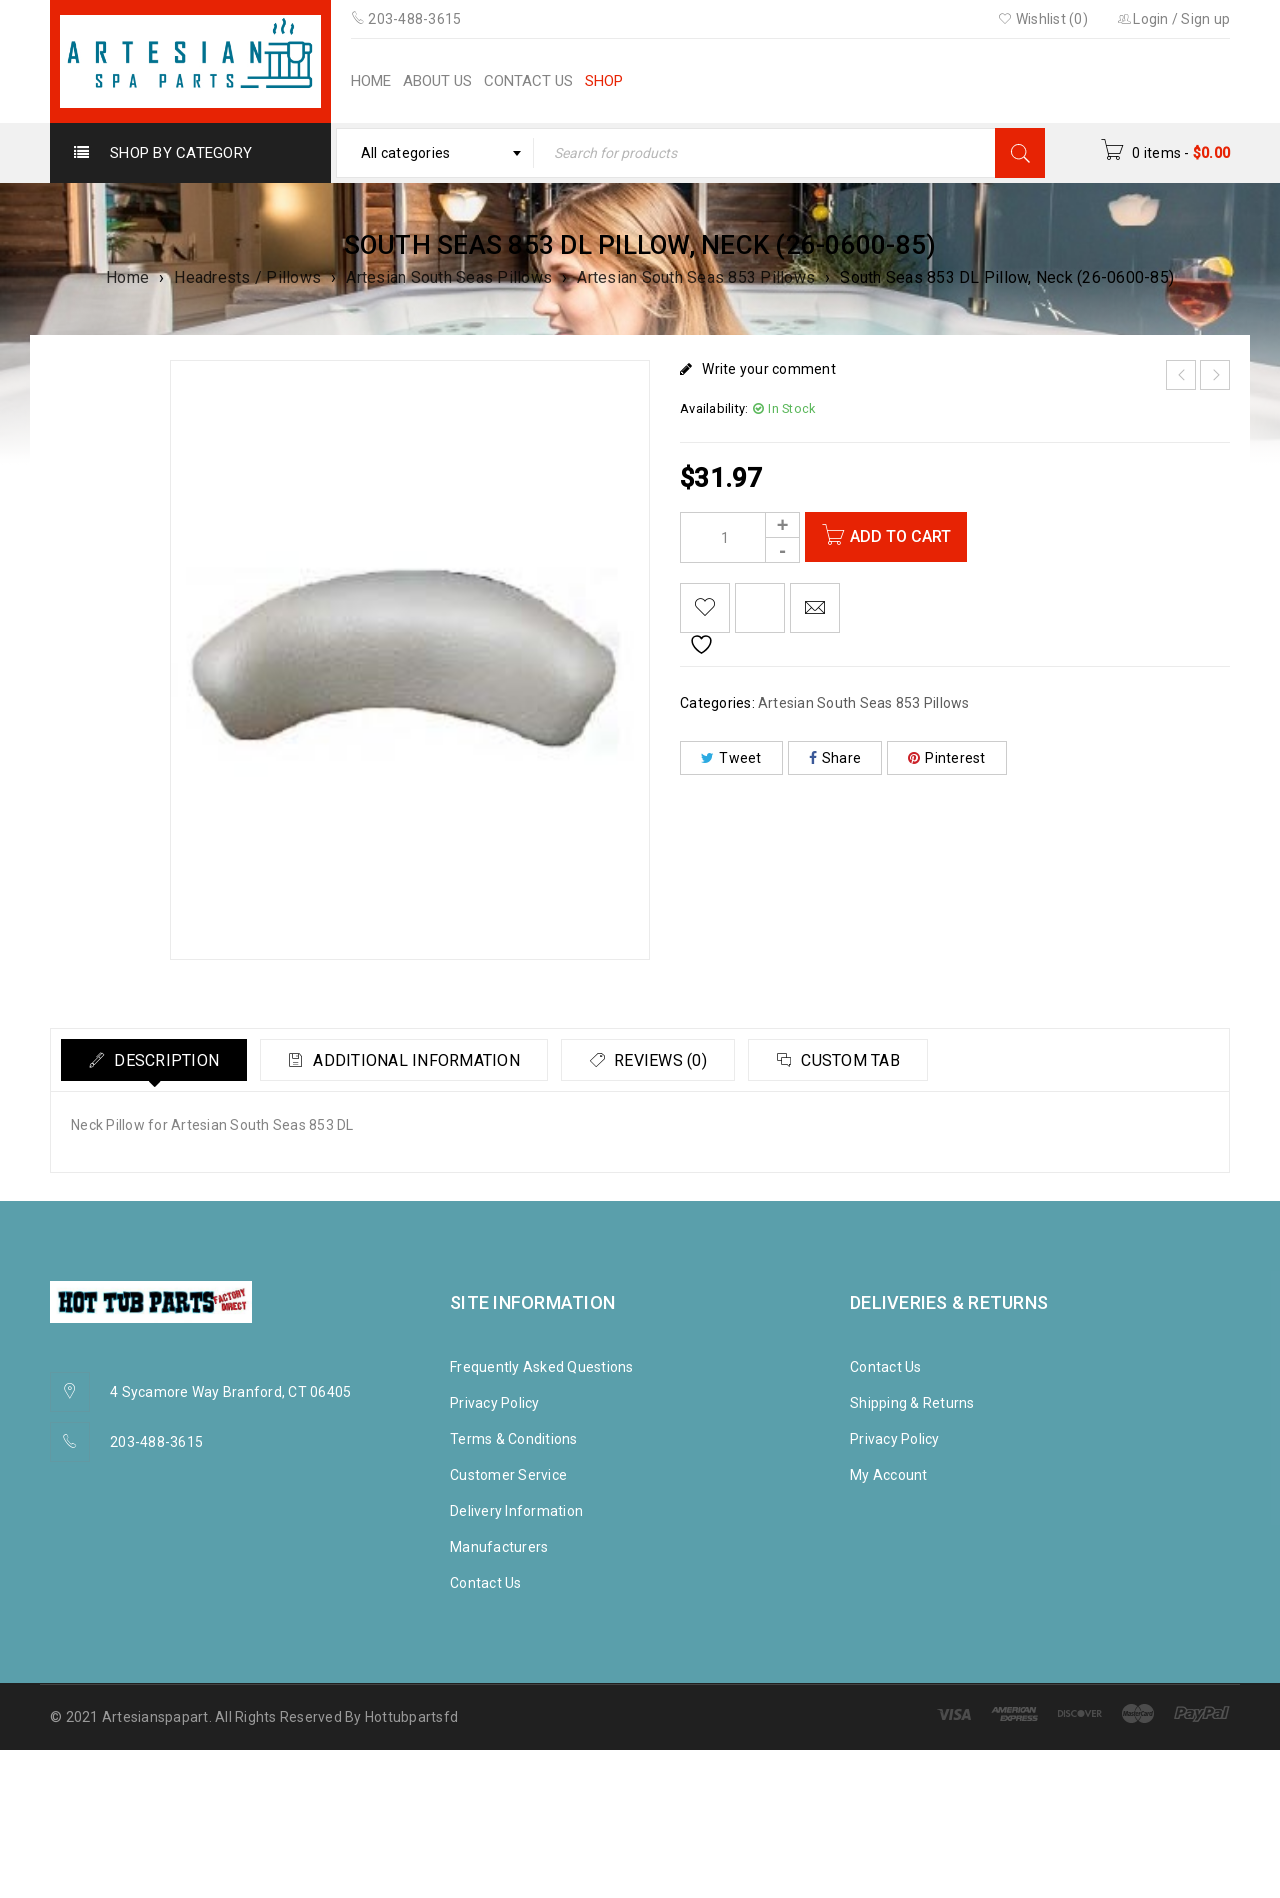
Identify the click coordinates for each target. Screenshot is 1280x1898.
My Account (889, 1475)
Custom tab (871, 1060)
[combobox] (435, 153)
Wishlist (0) (1043, 19)
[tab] (157, 1060)
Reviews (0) (674, 1060)
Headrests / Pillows (247, 277)
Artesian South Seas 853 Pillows (696, 277)
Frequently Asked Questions (542, 1367)
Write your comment (769, 369)
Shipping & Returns (912, 1403)
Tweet (731, 758)
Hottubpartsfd (411, 1717)
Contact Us (486, 1583)
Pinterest (947, 758)
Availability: (714, 408)
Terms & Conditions (514, 1439)
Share (835, 758)
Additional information (424, 1060)
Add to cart (904, 536)
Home (127, 277)
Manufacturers (499, 1547)
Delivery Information (516, 1511)
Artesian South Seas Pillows (449, 277)
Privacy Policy (495, 1403)
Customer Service (508, 1475)
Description (167, 1060)
